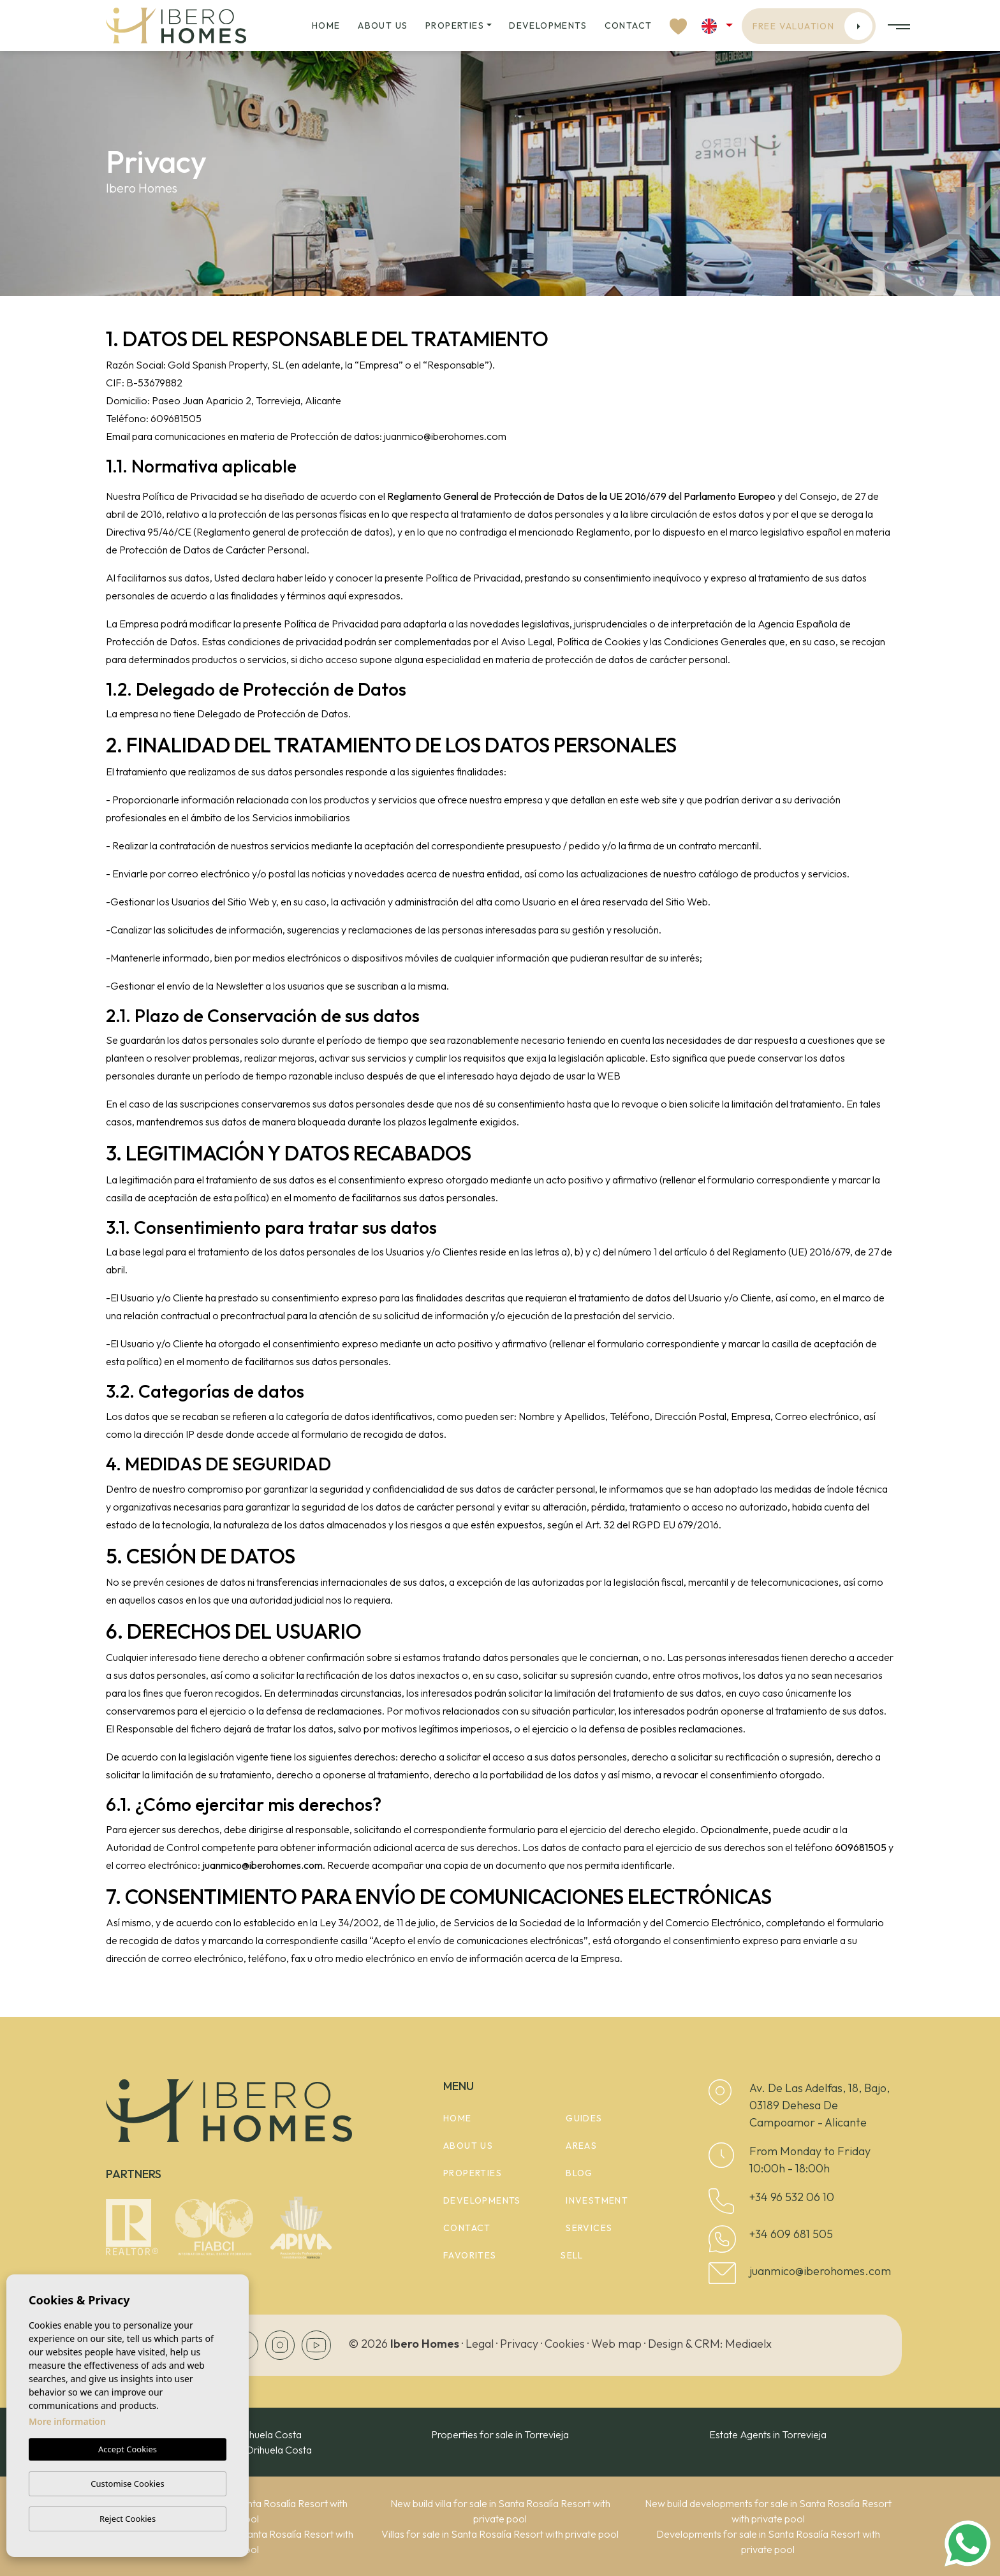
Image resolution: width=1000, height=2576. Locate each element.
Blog (579, 2173)
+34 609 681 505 (791, 2234)
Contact (628, 25)
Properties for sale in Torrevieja (500, 2434)
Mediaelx (748, 2343)
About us (383, 25)
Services (589, 2228)
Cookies (565, 2343)
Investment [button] (597, 2200)
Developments (548, 25)
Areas (581, 2145)
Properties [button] (454, 25)
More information (67, 2422)
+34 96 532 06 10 (791, 2197)
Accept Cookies (127, 2449)
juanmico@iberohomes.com (820, 2271)
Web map (616, 2343)
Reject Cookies (127, 2518)
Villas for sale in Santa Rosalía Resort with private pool (500, 2534)
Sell (572, 2255)
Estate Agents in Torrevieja (768, 2434)
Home (326, 25)
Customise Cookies (127, 2483)
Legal (480, 2343)
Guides (584, 2118)
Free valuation (813, 26)
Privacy (519, 2343)
